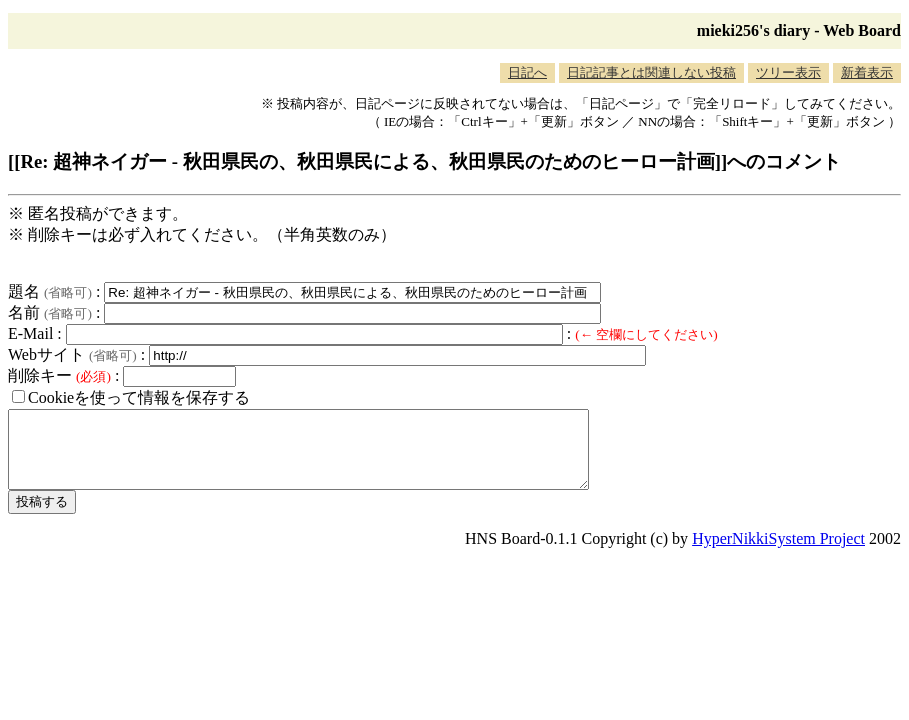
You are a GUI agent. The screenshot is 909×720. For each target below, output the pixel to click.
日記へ (527, 72)
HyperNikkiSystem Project (778, 553)
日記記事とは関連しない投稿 (651, 72)
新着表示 (867, 72)
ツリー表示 (788, 72)
